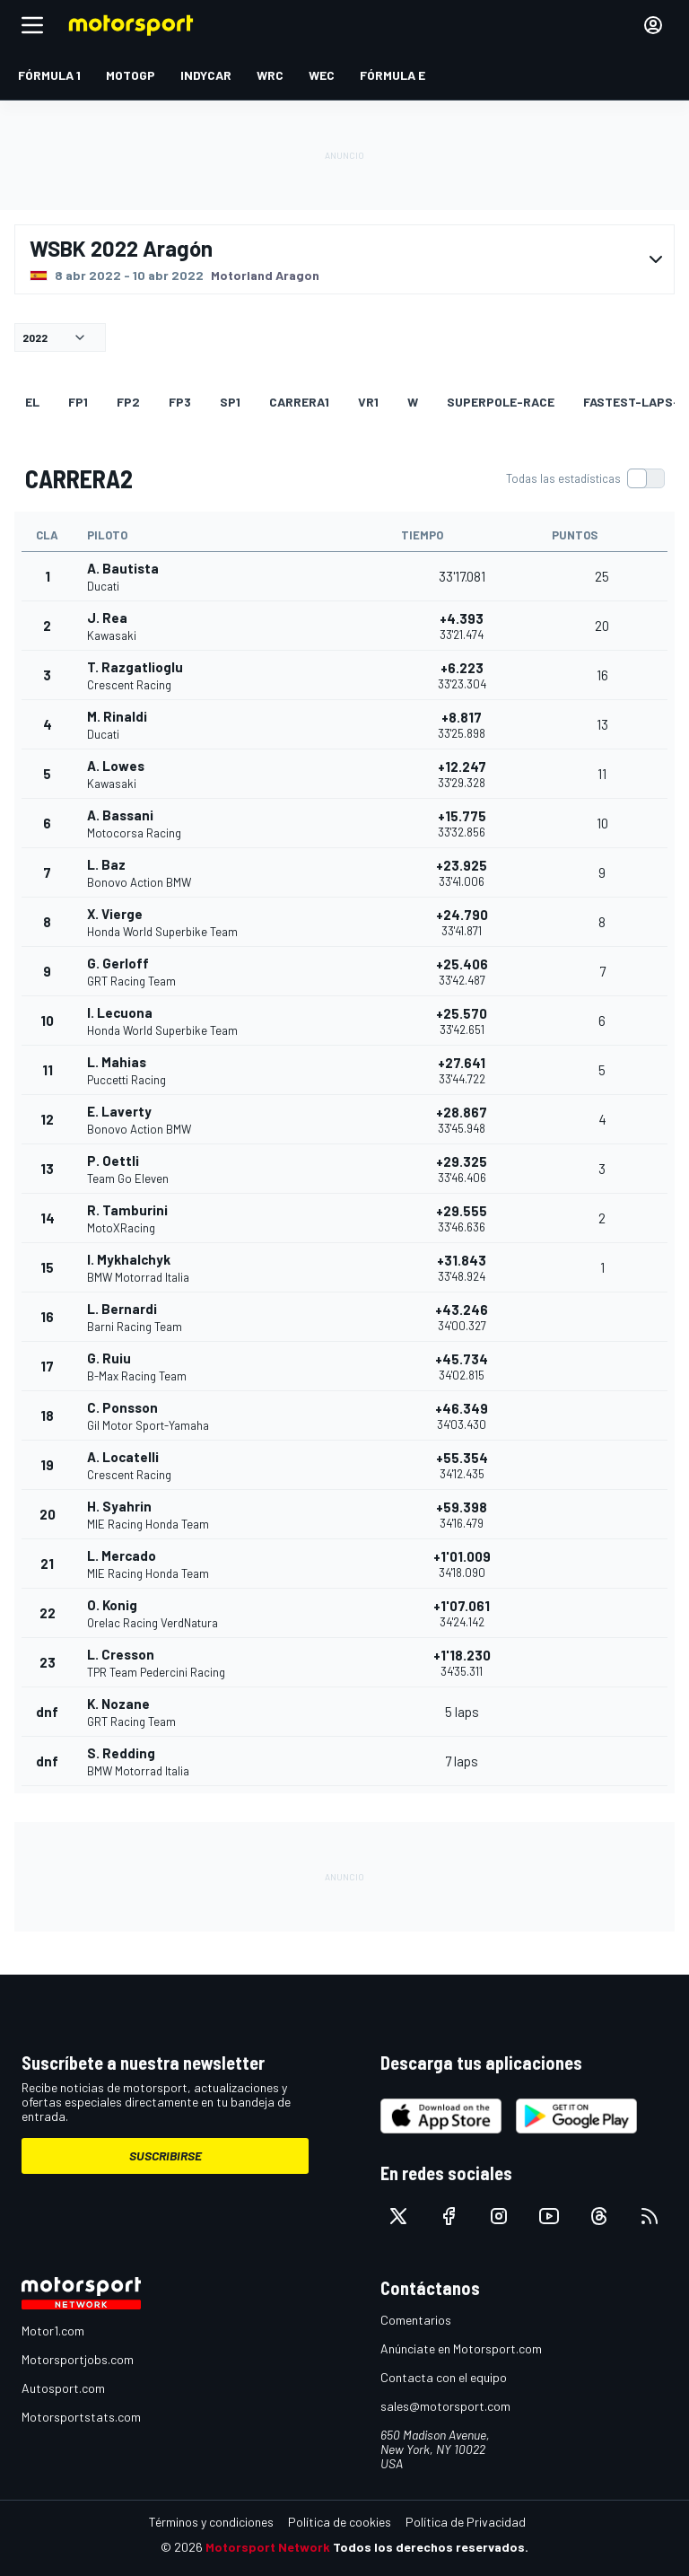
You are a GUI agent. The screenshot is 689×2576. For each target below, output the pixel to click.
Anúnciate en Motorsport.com (461, 2348)
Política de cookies (339, 2521)
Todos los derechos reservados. (430, 2546)
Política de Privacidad (466, 2521)
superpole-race (500, 401)
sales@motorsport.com (445, 2406)
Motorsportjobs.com (78, 2359)
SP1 (230, 401)
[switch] (585, 478)
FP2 (128, 401)
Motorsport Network (267, 2546)
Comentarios (415, 2319)
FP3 (180, 401)
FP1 (78, 401)
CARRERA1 (299, 401)
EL (32, 401)
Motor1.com (53, 2330)
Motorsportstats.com (81, 2416)
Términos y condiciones (211, 2521)
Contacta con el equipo (443, 2377)
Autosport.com (63, 2388)
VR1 (368, 401)
